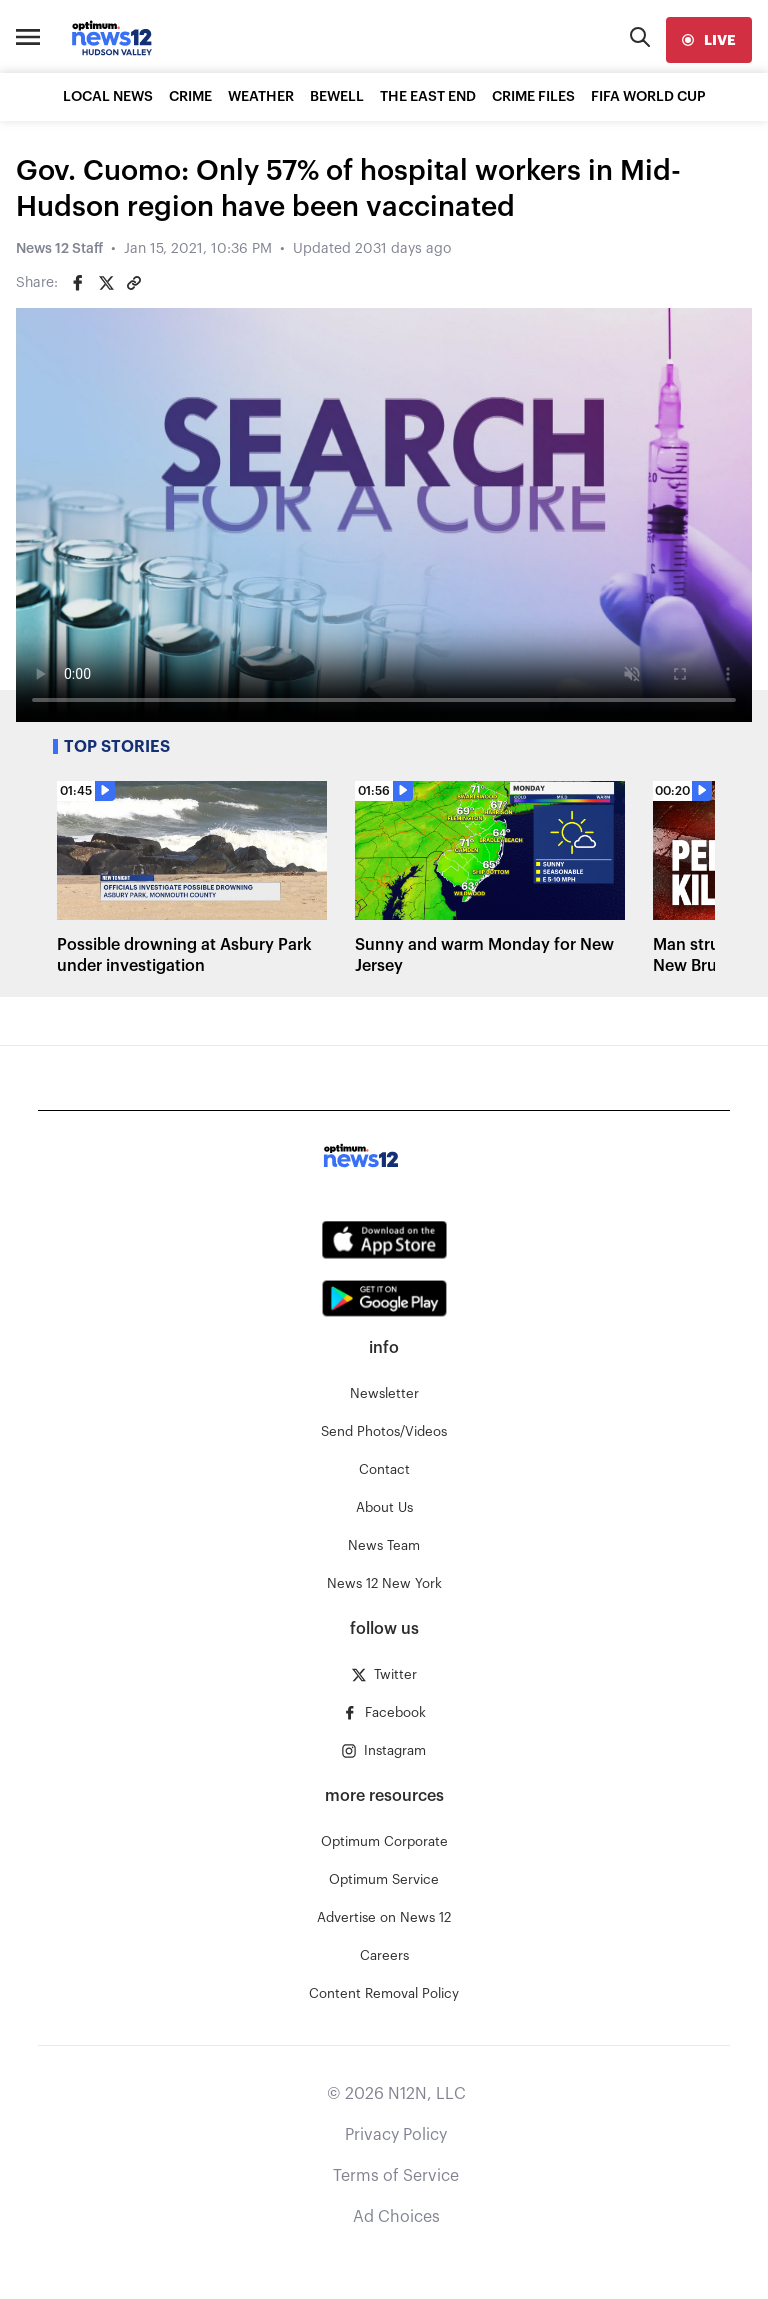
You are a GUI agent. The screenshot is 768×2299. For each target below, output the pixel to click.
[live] (709, 40)
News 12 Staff (59, 249)
